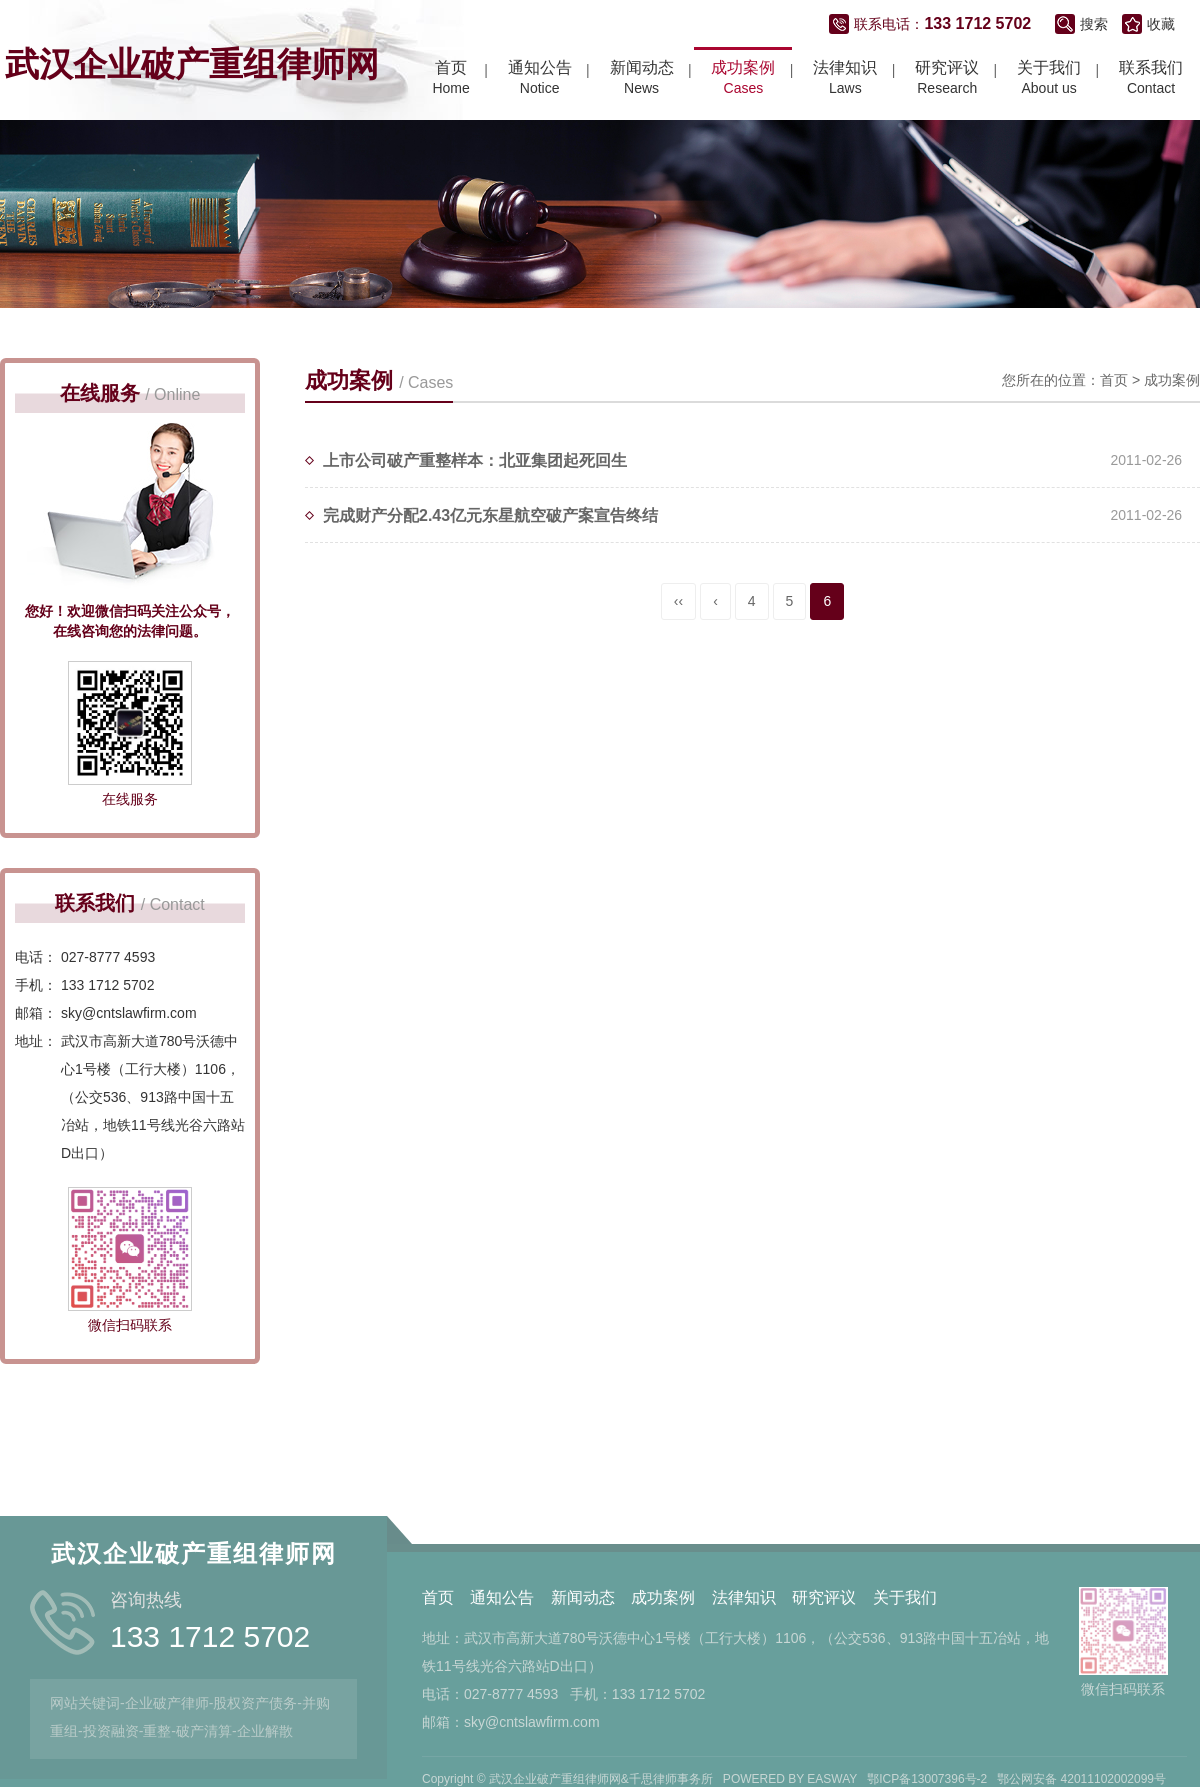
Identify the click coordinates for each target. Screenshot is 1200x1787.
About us (1049, 81)
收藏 (1161, 28)
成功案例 (1172, 416)
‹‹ (678, 637)
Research (947, 81)
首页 (1114, 416)
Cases (743, 81)
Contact (1151, 81)
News (642, 81)
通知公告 (502, 1739)
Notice (540, 81)
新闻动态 (583, 1739)
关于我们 (905, 1739)
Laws (845, 81)
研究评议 (824, 1739)
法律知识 (744, 1739)
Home (450, 81)
